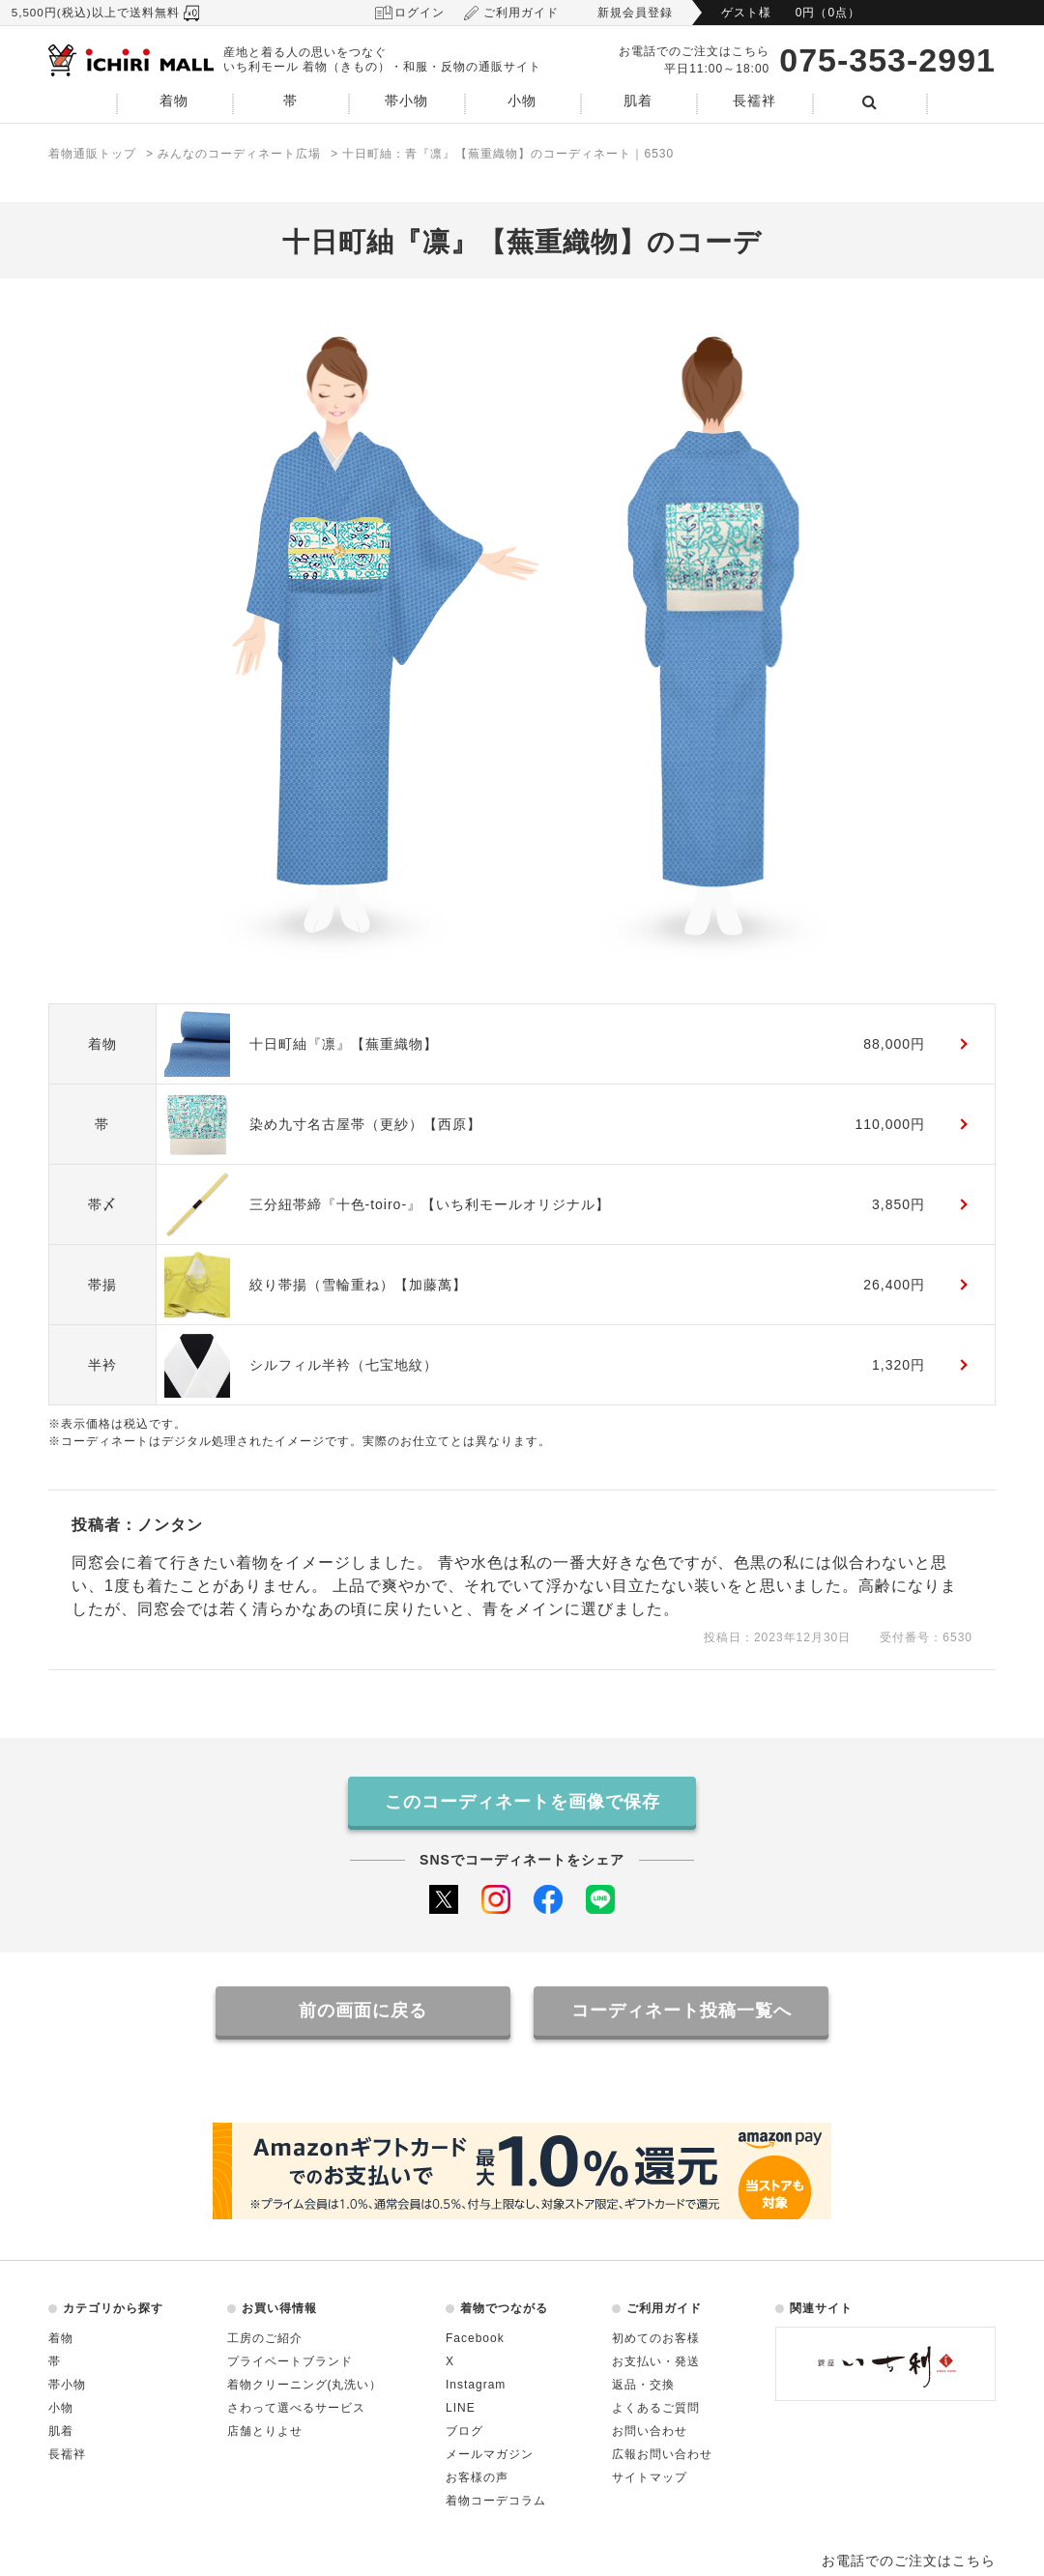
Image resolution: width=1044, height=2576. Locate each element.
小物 (522, 101)
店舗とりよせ (265, 2431)
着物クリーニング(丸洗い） (305, 2384)
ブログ (464, 2431)
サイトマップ (649, 2477)
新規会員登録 (635, 12)
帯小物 (406, 101)
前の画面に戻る (363, 2010)
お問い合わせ (649, 2431)
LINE (461, 2408)
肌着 (638, 101)
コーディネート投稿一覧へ (681, 2010)
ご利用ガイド (521, 12)
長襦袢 (754, 101)
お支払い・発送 (656, 2361)
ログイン (419, 12)
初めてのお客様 (656, 2338)
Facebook (475, 2338)
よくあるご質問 (656, 2408)
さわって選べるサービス (296, 2408)
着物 (174, 101)
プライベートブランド (290, 2361)
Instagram (476, 2384)
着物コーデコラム (496, 2500)
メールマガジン (490, 2454)
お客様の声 (477, 2477)
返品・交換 (643, 2384)
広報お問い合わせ (662, 2454)
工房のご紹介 (265, 2338)
